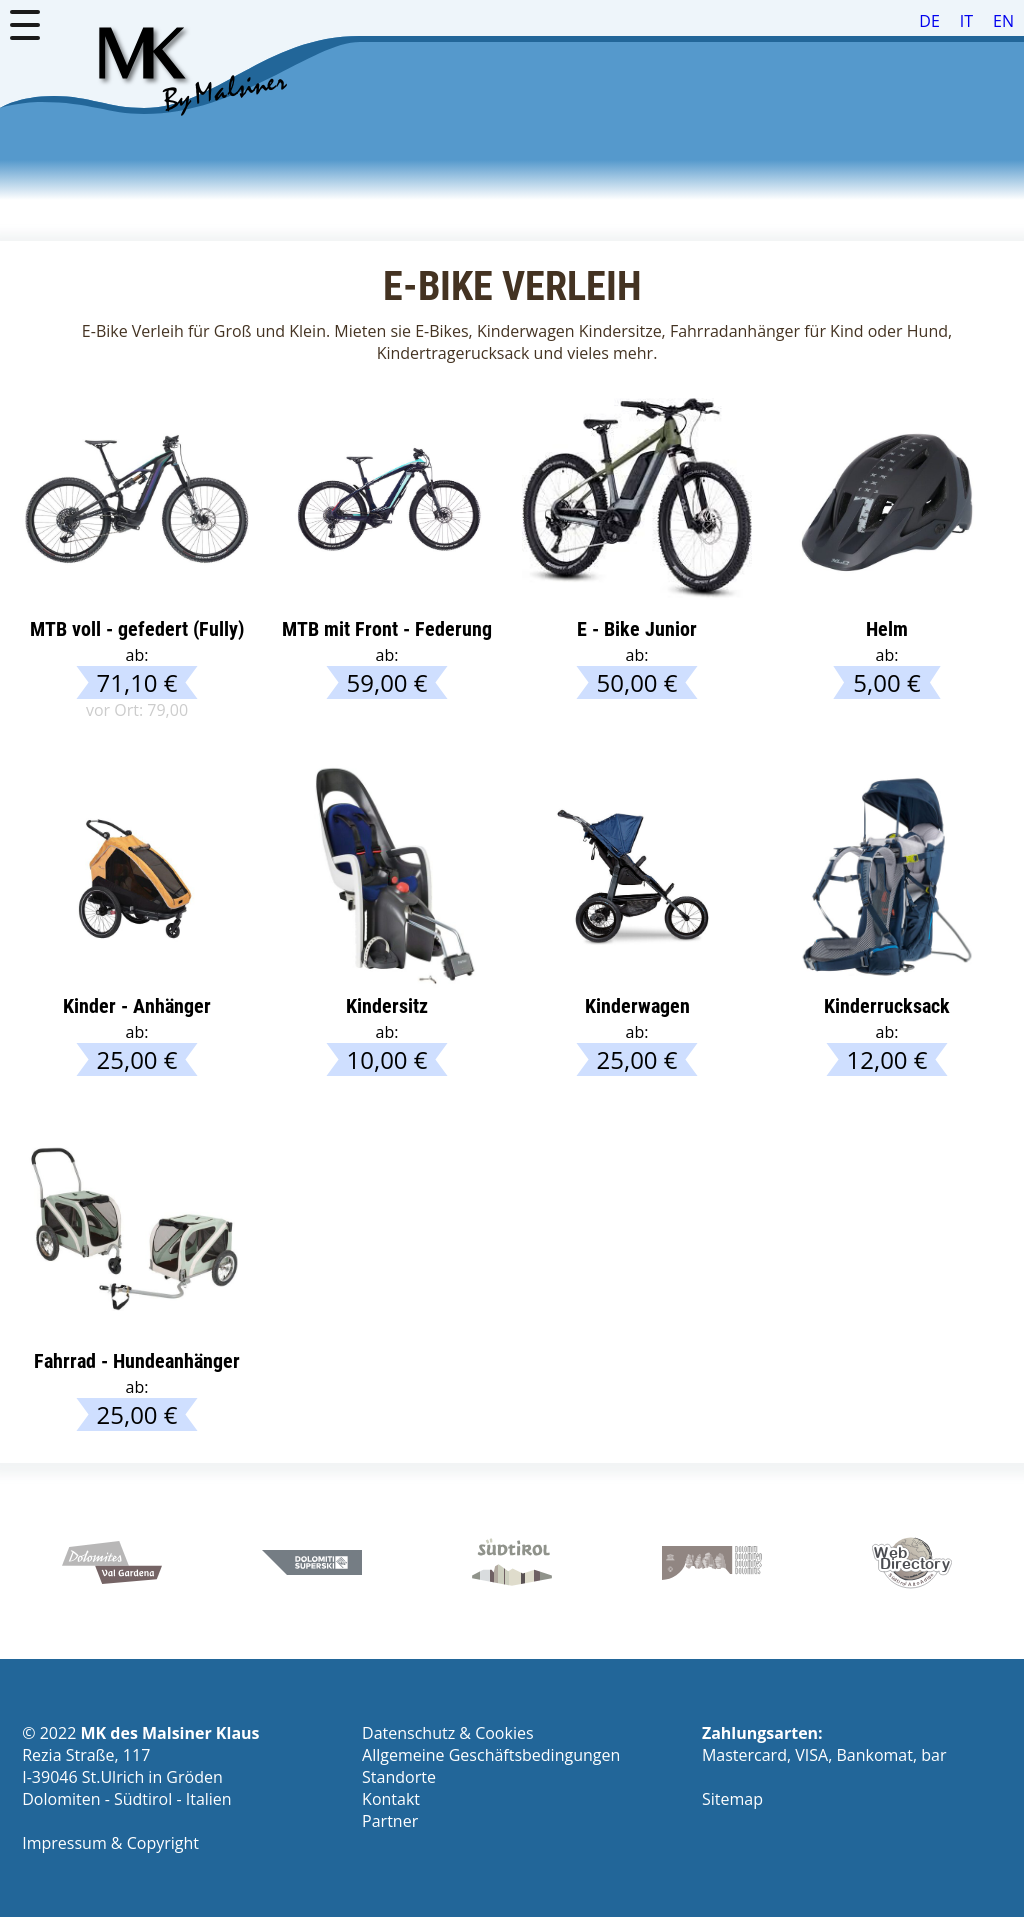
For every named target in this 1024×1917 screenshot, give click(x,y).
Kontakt (391, 1799)
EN (1003, 21)
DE (929, 21)
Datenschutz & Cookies (447, 1733)
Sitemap (732, 1799)
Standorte (399, 1777)
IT (966, 21)
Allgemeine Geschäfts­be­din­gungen (491, 1755)
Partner (390, 1821)
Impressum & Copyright (110, 1843)
